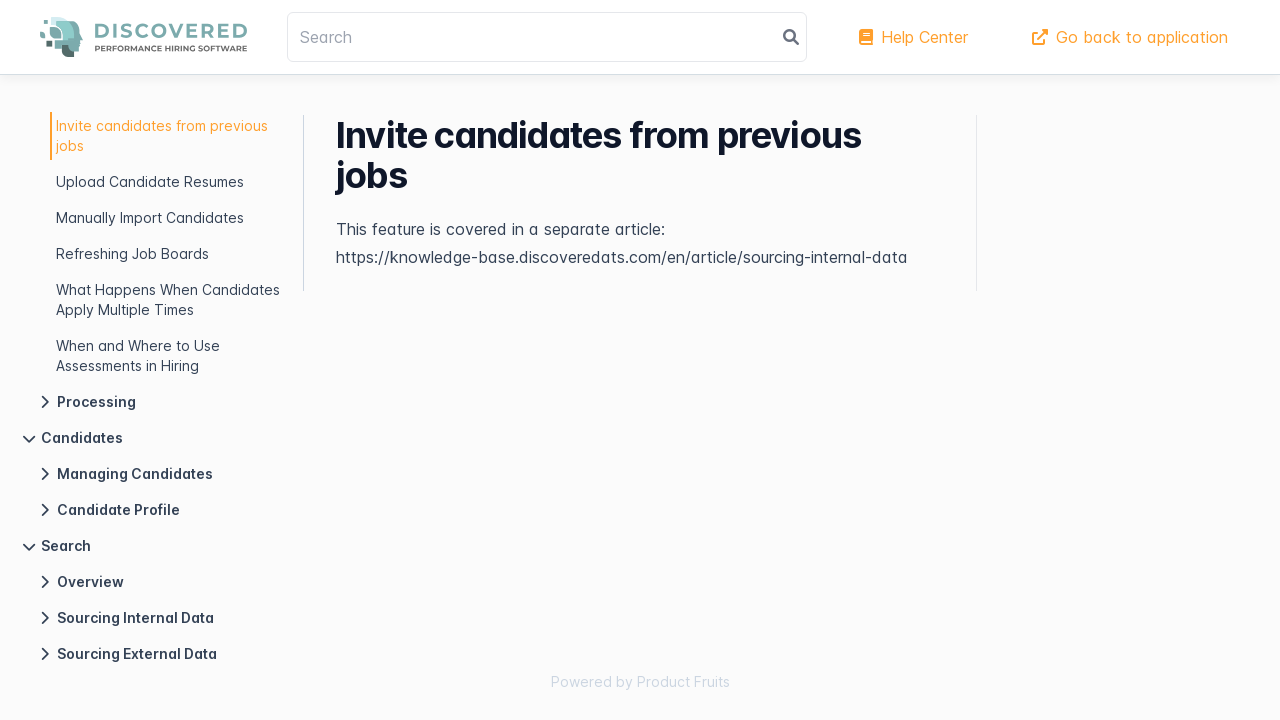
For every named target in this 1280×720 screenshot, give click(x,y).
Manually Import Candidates (150, 217)
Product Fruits (683, 681)
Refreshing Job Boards (132, 253)
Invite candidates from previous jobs (162, 135)
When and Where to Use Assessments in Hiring (138, 355)
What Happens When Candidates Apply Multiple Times (168, 299)
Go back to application (1130, 37)
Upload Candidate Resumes (150, 181)
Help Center (913, 37)
